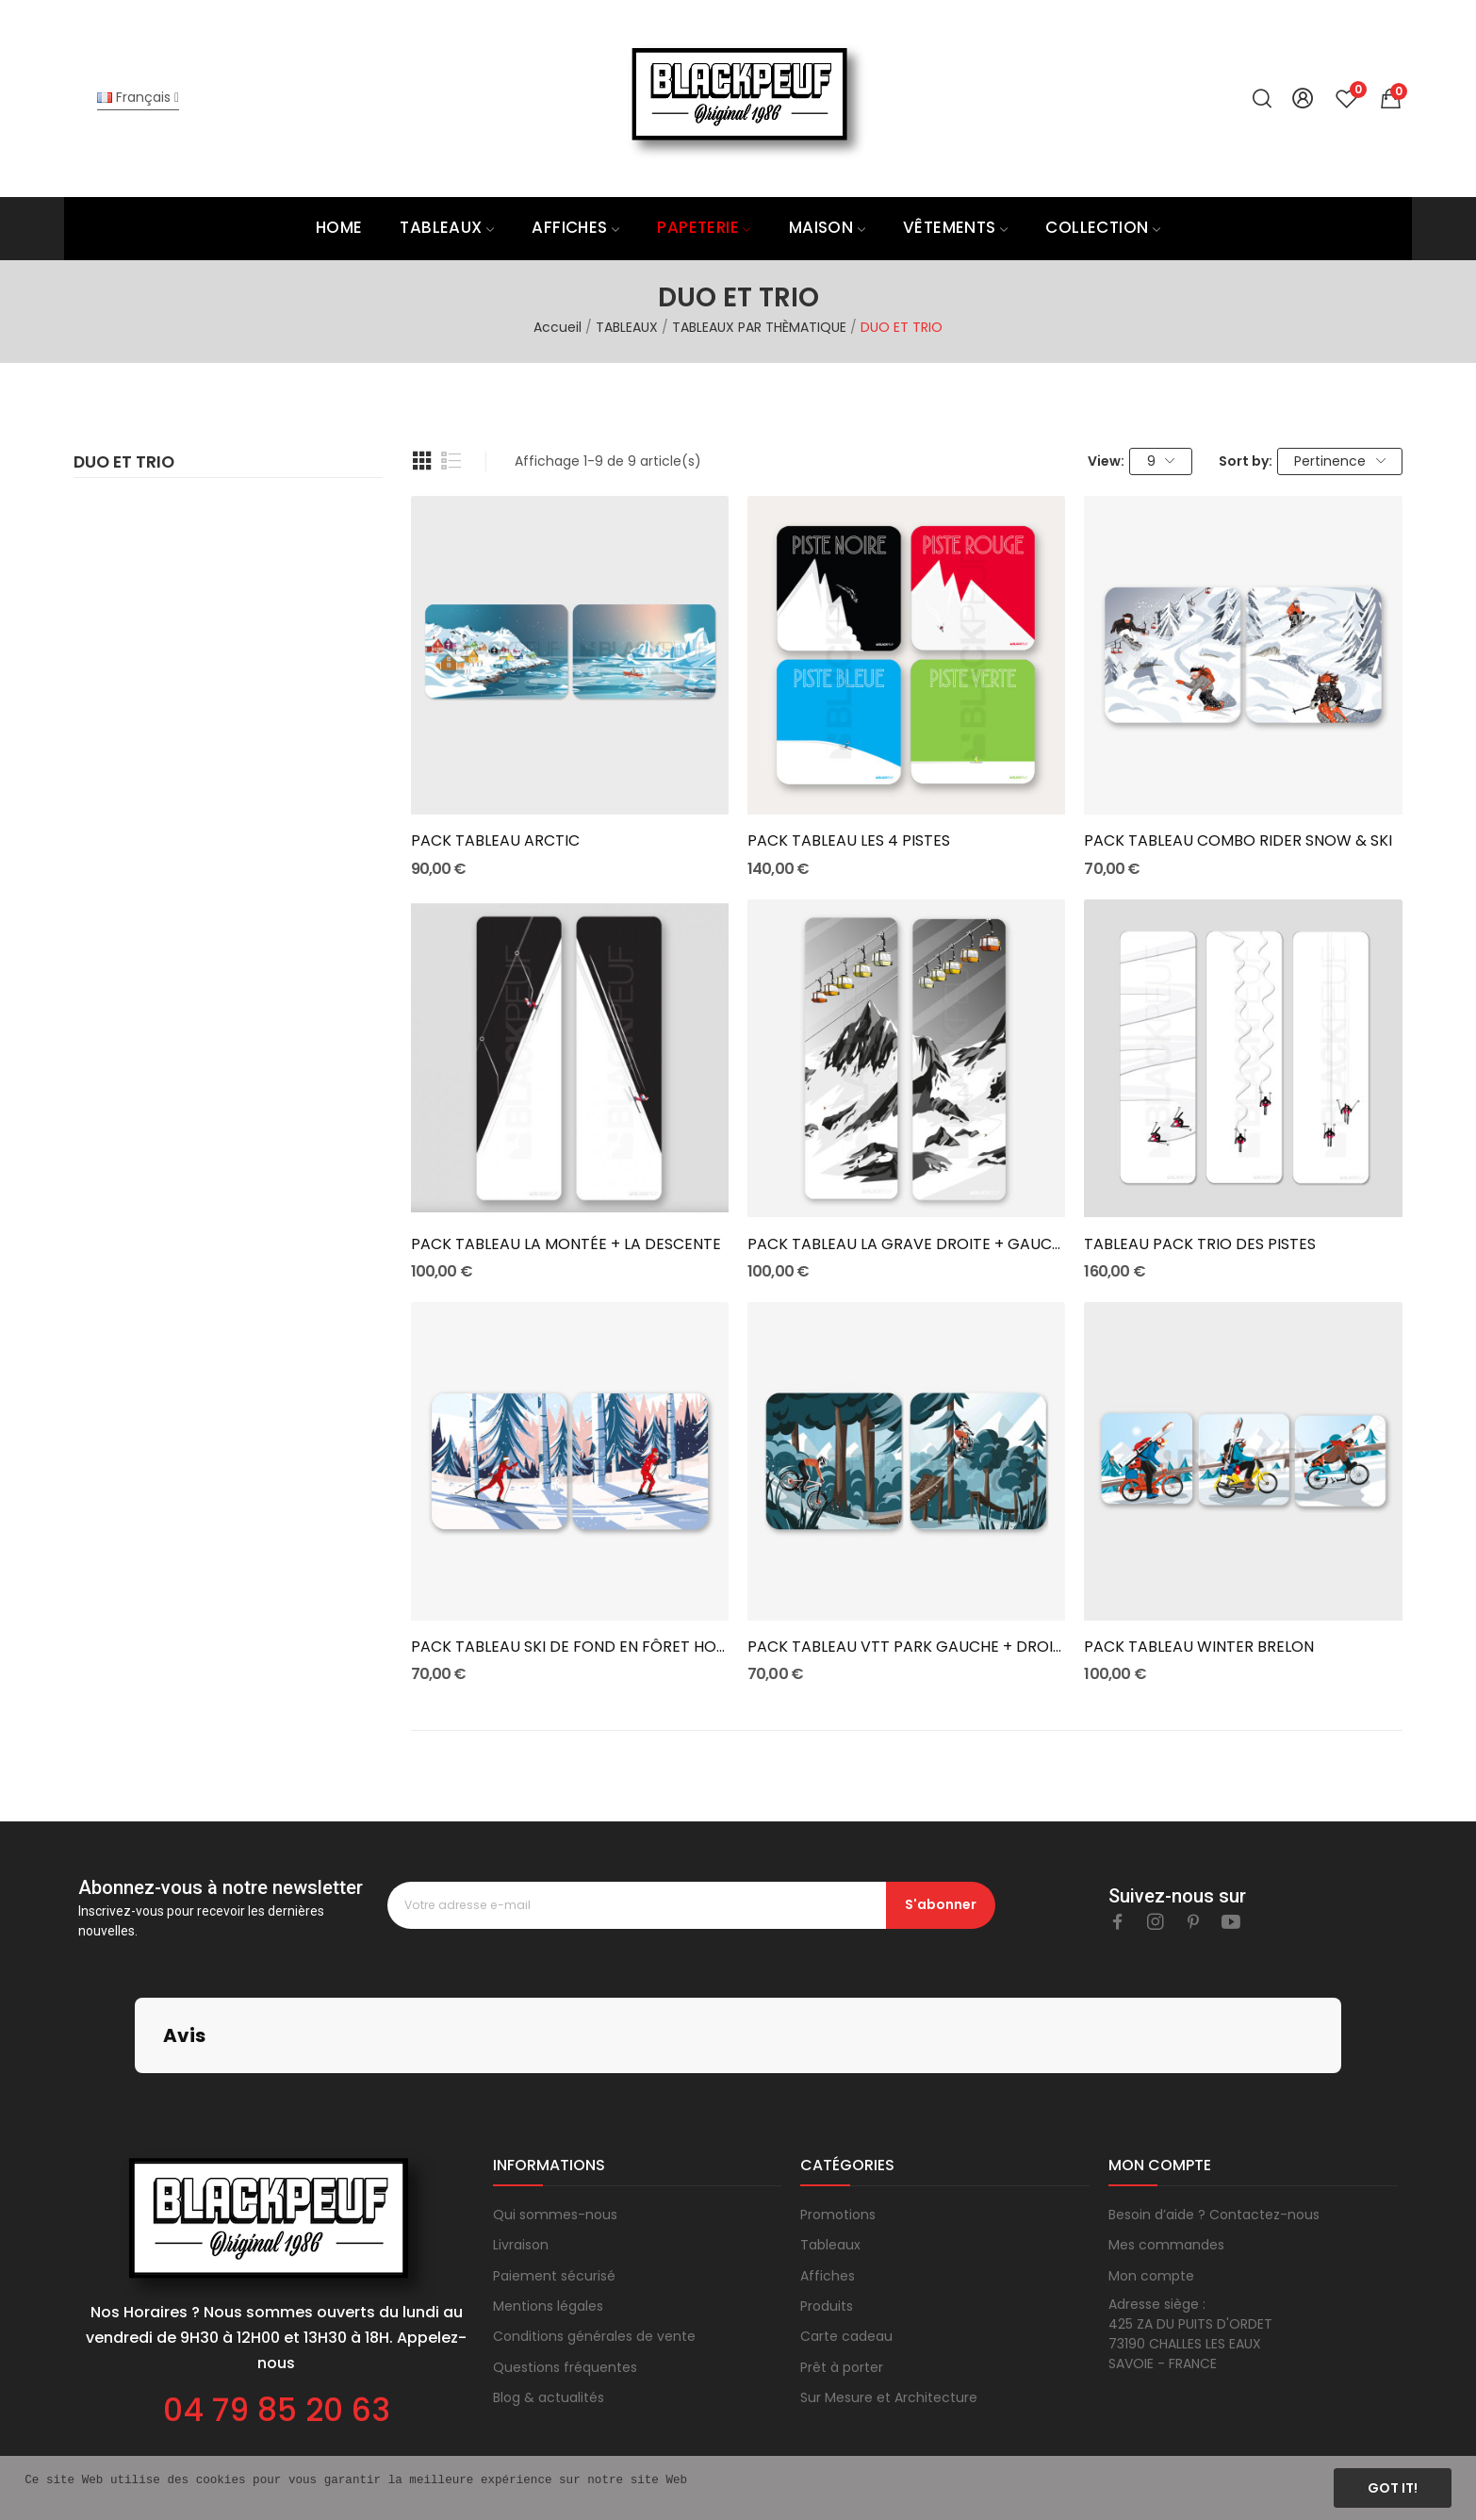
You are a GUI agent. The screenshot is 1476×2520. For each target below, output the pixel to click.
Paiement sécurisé (554, 2181)
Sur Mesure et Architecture (888, 2303)
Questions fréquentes (565, 2273)
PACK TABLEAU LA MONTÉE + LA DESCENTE (566, 1244)
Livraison (521, 2150)
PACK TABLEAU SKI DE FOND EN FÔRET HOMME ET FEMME (570, 1647)
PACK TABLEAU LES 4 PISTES (848, 841)
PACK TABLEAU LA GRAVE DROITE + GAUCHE (906, 1244)
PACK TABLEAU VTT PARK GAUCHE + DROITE (906, 1647)
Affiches (827, 2181)
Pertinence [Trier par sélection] (1340, 461)
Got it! (1393, 2488)
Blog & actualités (548, 2303)
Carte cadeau (846, 2241)
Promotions (838, 2120)
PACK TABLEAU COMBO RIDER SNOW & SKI (1238, 841)
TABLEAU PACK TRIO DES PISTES (1200, 1244)
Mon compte (1151, 2181)
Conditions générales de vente (594, 2241)
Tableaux (830, 2150)
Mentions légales (548, 2211)
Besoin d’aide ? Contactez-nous (1214, 2120)
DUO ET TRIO (124, 463)
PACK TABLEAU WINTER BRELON (1199, 1647)
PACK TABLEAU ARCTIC (495, 841)
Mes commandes (1166, 2150)
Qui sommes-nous (555, 2120)
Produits (826, 2211)
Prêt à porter (841, 2273)
